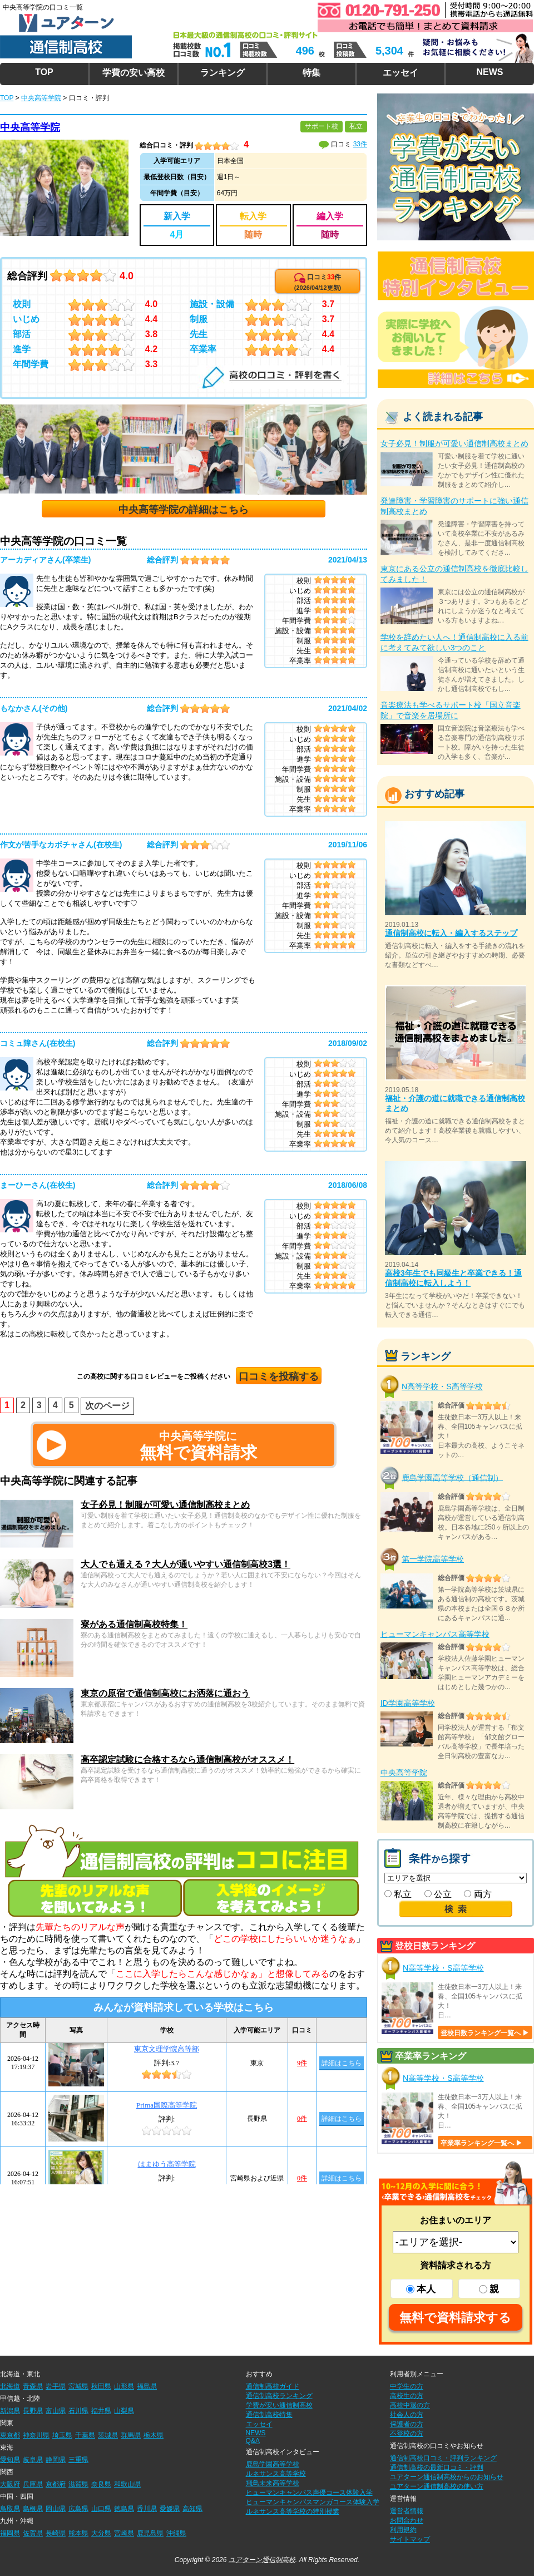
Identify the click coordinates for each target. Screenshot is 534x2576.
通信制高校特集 (269, 2415)
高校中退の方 (410, 2405)
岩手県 (56, 2386)
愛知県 (10, 2460)
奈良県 (101, 2484)
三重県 (78, 2460)
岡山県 (56, 2509)
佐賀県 (33, 2533)
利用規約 (403, 2530)
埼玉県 (62, 2435)
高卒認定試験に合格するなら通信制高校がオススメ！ (187, 1759)
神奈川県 (36, 2435)
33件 (360, 144)
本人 (421, 2289)
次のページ (107, 1405)
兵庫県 (33, 2484)
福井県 (101, 2411)
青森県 (33, 2386)
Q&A (253, 2441)
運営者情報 (406, 2511)
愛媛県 (170, 2509)
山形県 (124, 2386)
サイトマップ (410, 2539)
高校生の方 (406, 2396)
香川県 (147, 2509)
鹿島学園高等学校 (272, 2464)
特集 (311, 72)
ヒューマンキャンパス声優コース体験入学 (309, 2492)
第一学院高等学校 (433, 1559)
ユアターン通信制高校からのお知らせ (446, 2477)
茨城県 (108, 2435)
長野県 (33, 2411)
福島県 (147, 2386)
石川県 (78, 2411)
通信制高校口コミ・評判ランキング (443, 2458)
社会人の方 (406, 2415)
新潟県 (10, 2411)
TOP (44, 72)
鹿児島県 (150, 2533)
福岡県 (10, 2533)
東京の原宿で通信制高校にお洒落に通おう (165, 1693)
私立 (398, 1894)
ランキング (222, 72)
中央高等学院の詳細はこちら (183, 509)
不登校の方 (406, 2433)
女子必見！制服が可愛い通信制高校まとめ (165, 1504)
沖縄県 (176, 2533)
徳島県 (124, 2509)
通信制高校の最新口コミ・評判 (436, 2467)
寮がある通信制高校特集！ (134, 1624)
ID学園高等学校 (407, 1703)
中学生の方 (406, 2386)
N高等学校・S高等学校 (442, 1386)
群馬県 (131, 2435)
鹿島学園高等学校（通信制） (452, 1477)
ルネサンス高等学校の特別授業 (292, 2511)
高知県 (192, 2509)
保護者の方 (406, 2424)
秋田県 (101, 2386)
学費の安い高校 (133, 72)
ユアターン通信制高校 (262, 2560)
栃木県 (154, 2435)
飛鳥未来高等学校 (272, 2483)
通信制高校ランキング (279, 2396)
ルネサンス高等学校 (276, 2474)
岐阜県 (33, 2460)
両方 (477, 1894)
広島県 (78, 2509)
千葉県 (85, 2435)
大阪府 (10, 2484)
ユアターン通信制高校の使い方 (436, 2486)
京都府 (56, 2484)
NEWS (489, 72)
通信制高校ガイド (272, 2386)
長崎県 (56, 2533)
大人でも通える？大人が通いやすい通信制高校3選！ (185, 1564)
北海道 (10, 2386)
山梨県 (124, 2411)
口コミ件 (318, 282)
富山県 (56, 2411)
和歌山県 (127, 2484)
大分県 (101, 2533)
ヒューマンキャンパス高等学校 (435, 1634)
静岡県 (56, 2460)
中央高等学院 (30, 127)
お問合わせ (406, 2520)
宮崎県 (124, 2533)
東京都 (10, 2435)
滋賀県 (78, 2484)
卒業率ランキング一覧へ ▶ (481, 2143)
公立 (438, 1894)
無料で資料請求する (455, 2318)
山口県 (101, 2509)
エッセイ (400, 72)
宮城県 (78, 2386)
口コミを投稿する (279, 1376)
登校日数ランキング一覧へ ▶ (485, 2033)
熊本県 (78, 2533)
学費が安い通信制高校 (279, 2405)
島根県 (33, 2509)
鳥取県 (10, 2509)
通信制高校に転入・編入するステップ (451, 933)
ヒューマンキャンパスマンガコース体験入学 (312, 2502)
